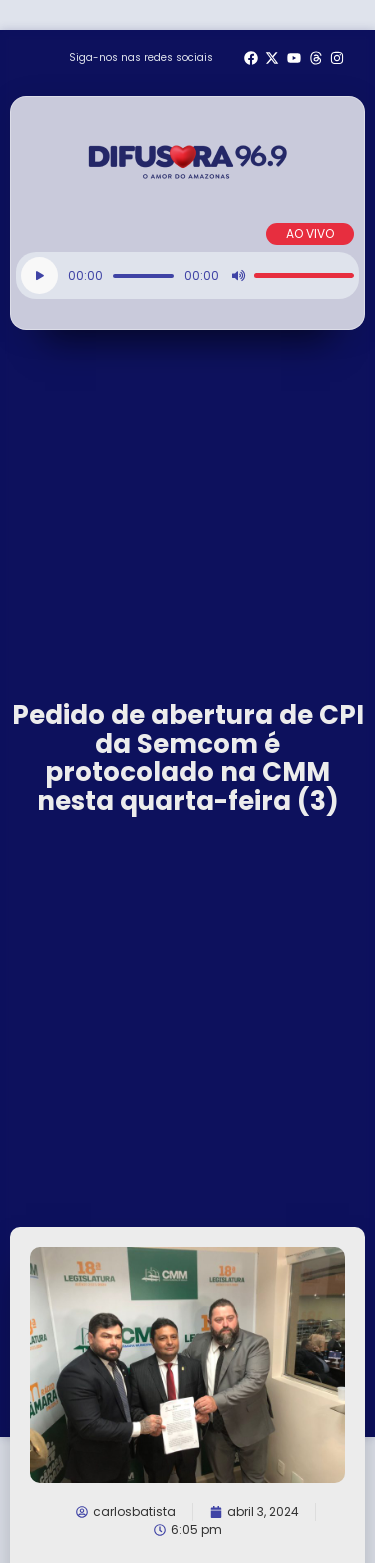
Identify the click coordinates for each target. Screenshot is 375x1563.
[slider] (143, 276)
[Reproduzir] (39, 275)
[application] (187, 275)
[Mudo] (238, 276)
